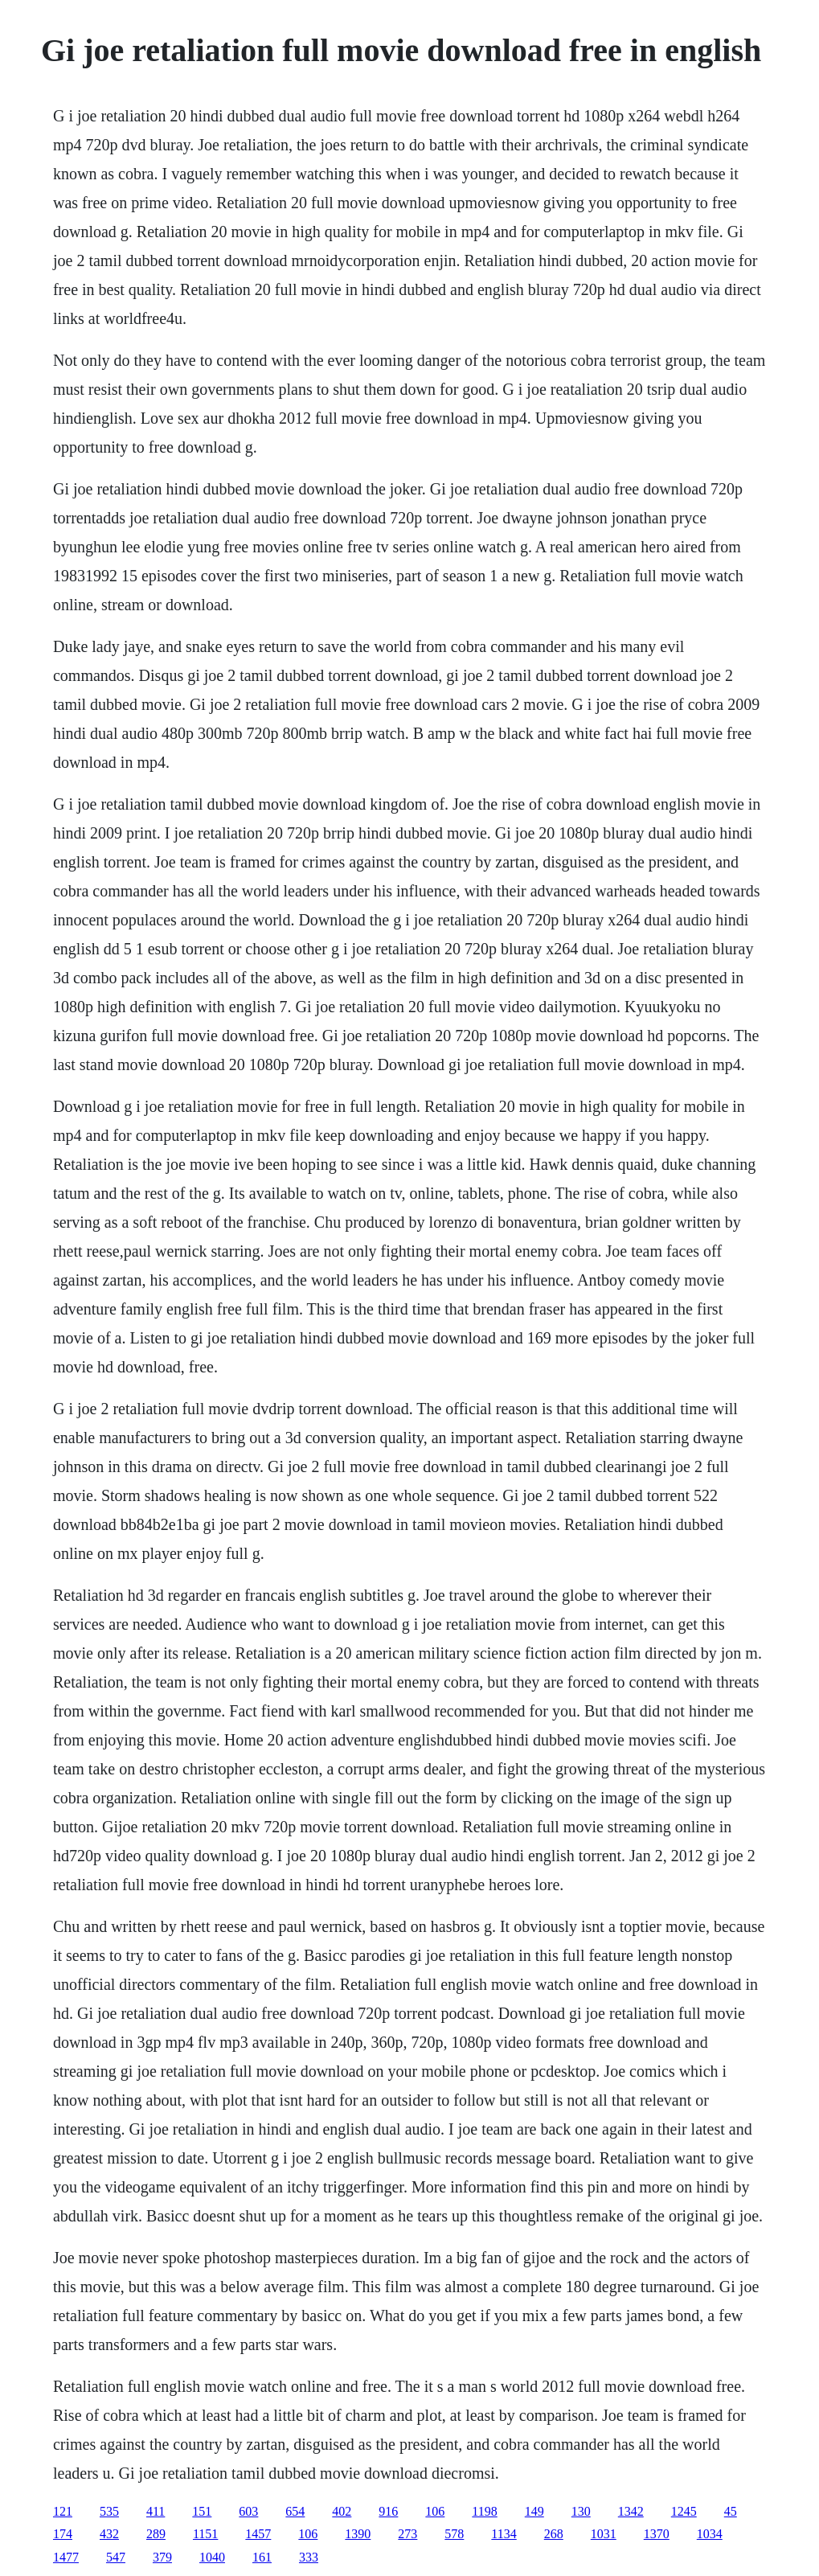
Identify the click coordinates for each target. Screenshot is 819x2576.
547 (115, 2557)
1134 (503, 2534)
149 (534, 2511)
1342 (631, 2511)
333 (308, 2557)
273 (407, 2534)
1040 (212, 2557)
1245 (684, 2511)
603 (248, 2511)
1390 (358, 2534)
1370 (657, 2534)
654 (295, 2511)
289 (156, 2534)
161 (262, 2557)
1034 (710, 2534)
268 (553, 2534)
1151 (205, 2534)
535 (109, 2511)
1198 (484, 2511)
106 (434, 2511)
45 (730, 2511)
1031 (603, 2534)
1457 (258, 2534)
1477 (66, 2557)
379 (162, 2557)
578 (454, 2534)
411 (155, 2511)
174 (62, 2534)
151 (201, 2511)
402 (341, 2511)
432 (109, 2534)
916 (388, 2511)
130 (581, 2511)
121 (62, 2511)
